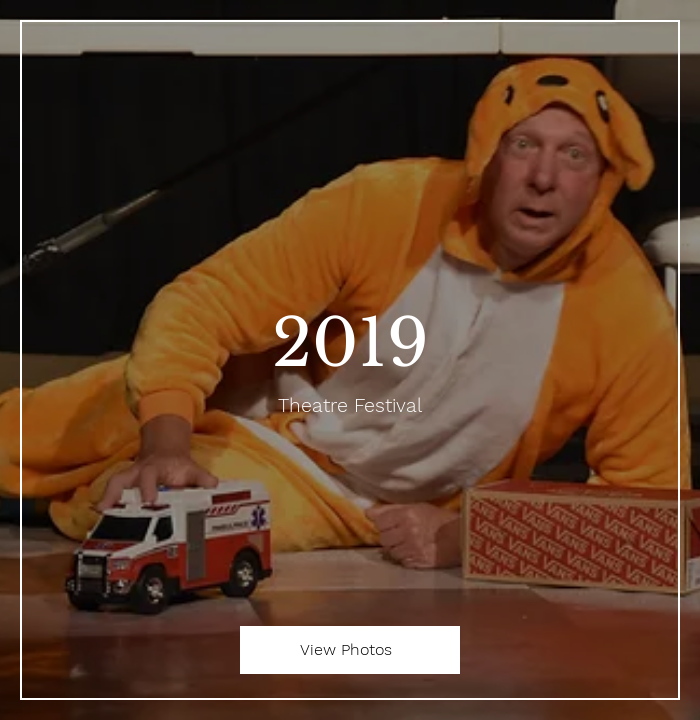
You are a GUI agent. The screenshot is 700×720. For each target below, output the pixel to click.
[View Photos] (350, 650)
